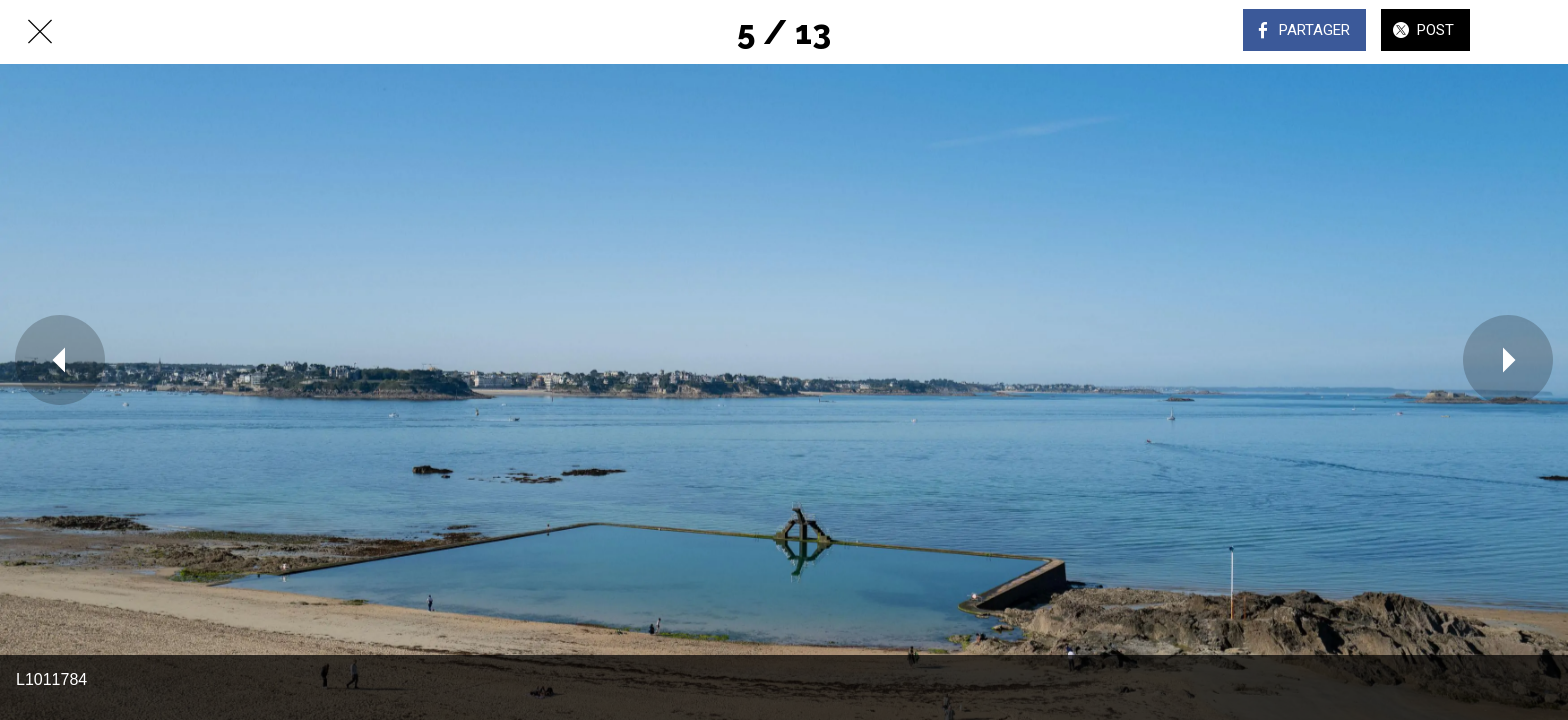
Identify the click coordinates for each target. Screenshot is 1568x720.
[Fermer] (40, 32)
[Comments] (1528, 32)
